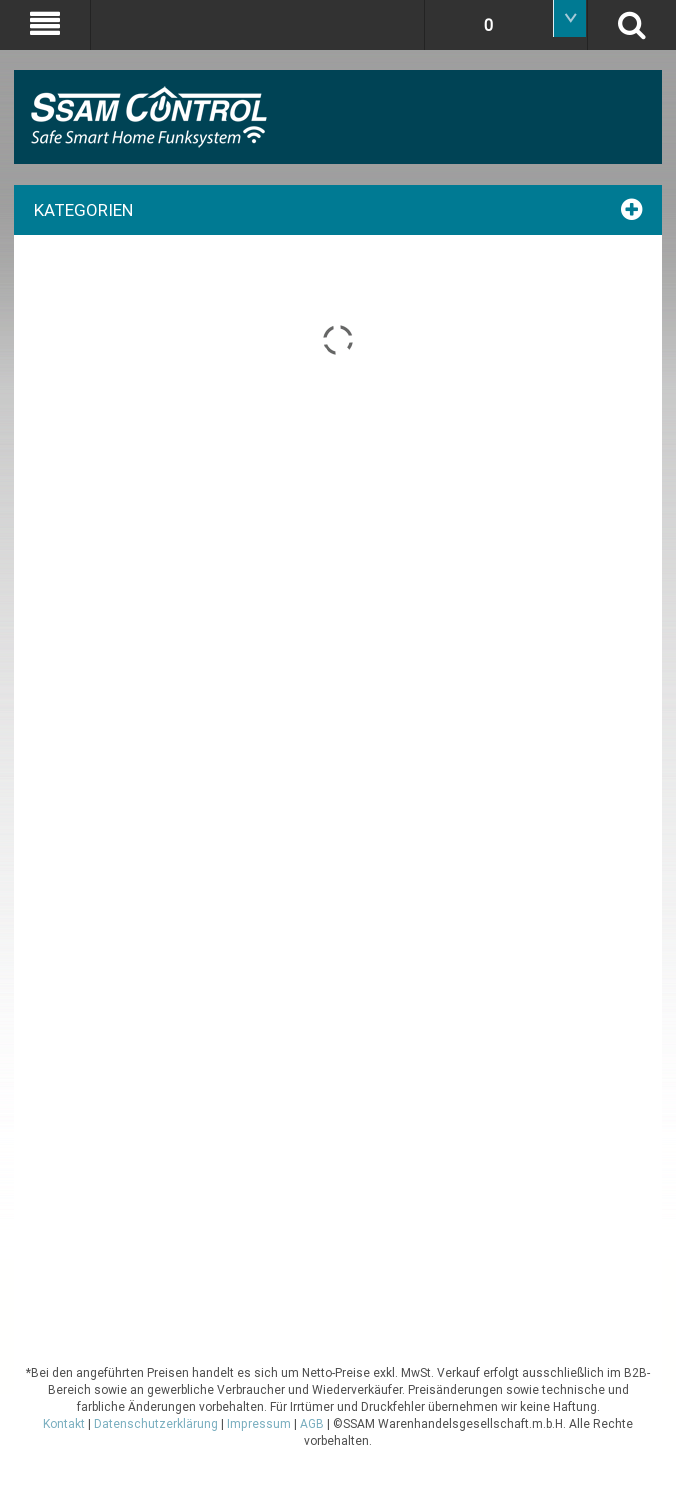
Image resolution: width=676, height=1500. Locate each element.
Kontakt (64, 1424)
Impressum (259, 1424)
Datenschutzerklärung (156, 1424)
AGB (312, 1424)
